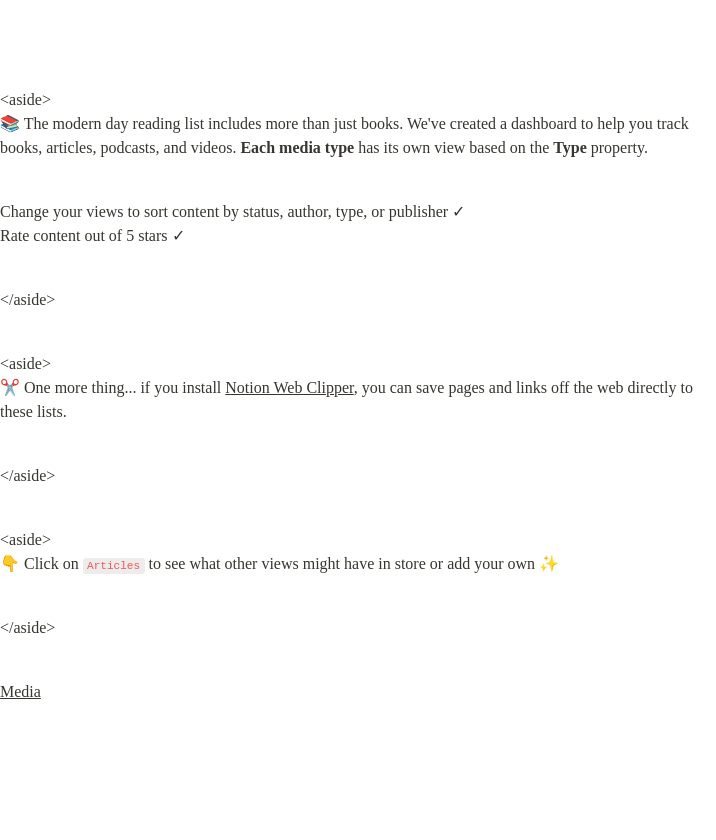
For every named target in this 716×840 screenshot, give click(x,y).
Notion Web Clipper (289, 387)
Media (20, 691)
